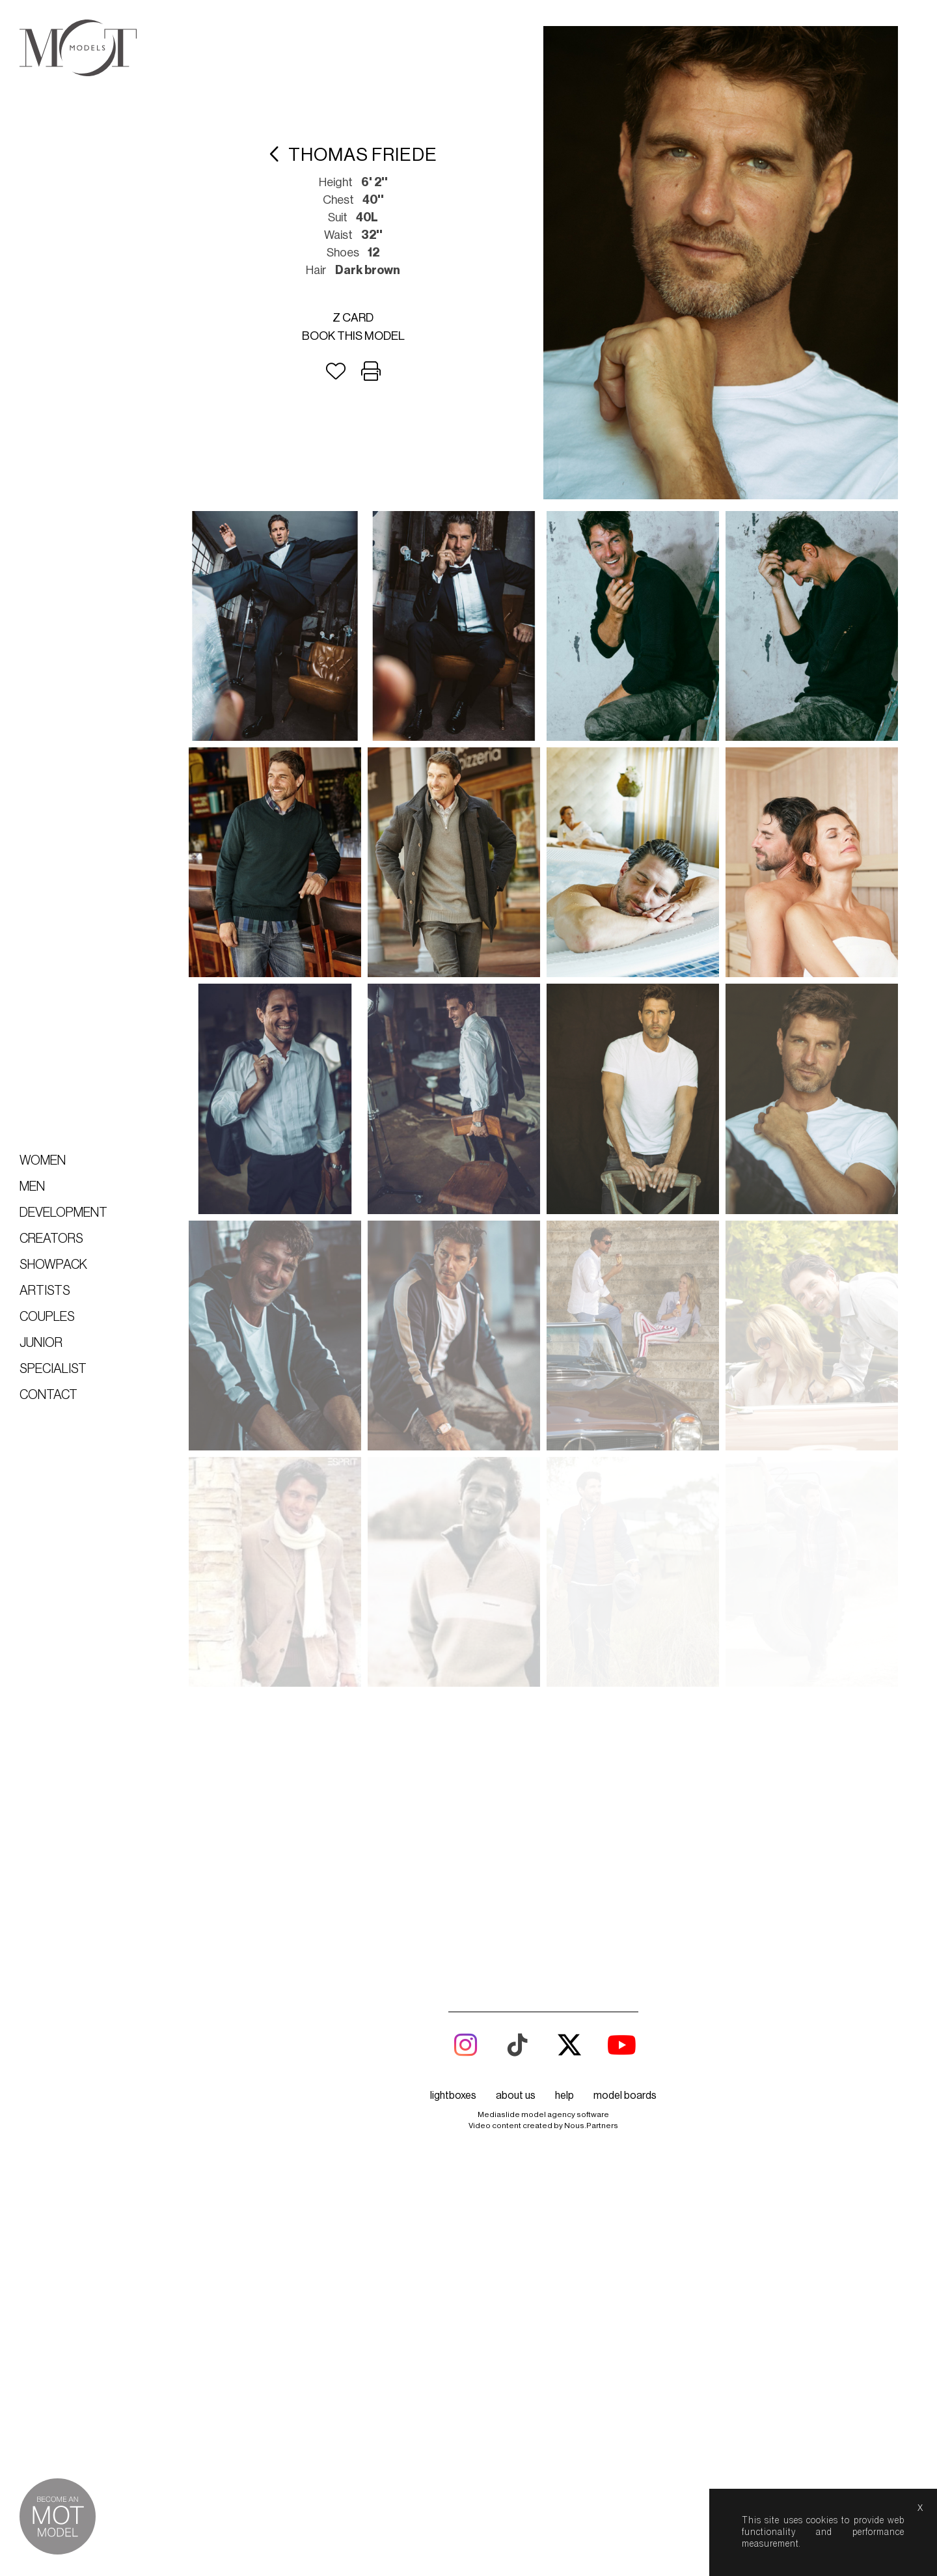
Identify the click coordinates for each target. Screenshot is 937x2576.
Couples (47, 1316)
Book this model (353, 336)
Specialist (53, 1369)
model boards (625, 1865)
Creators (51, 1238)
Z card (353, 318)
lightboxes (453, 1865)
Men (32, 1186)
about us (516, 1865)
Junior (41, 1343)
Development (63, 1212)
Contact (48, 1395)
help (564, 1865)
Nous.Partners (591, 1895)
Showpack (53, 1264)
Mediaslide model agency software (543, 1884)
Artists (45, 1290)
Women (43, 1160)
